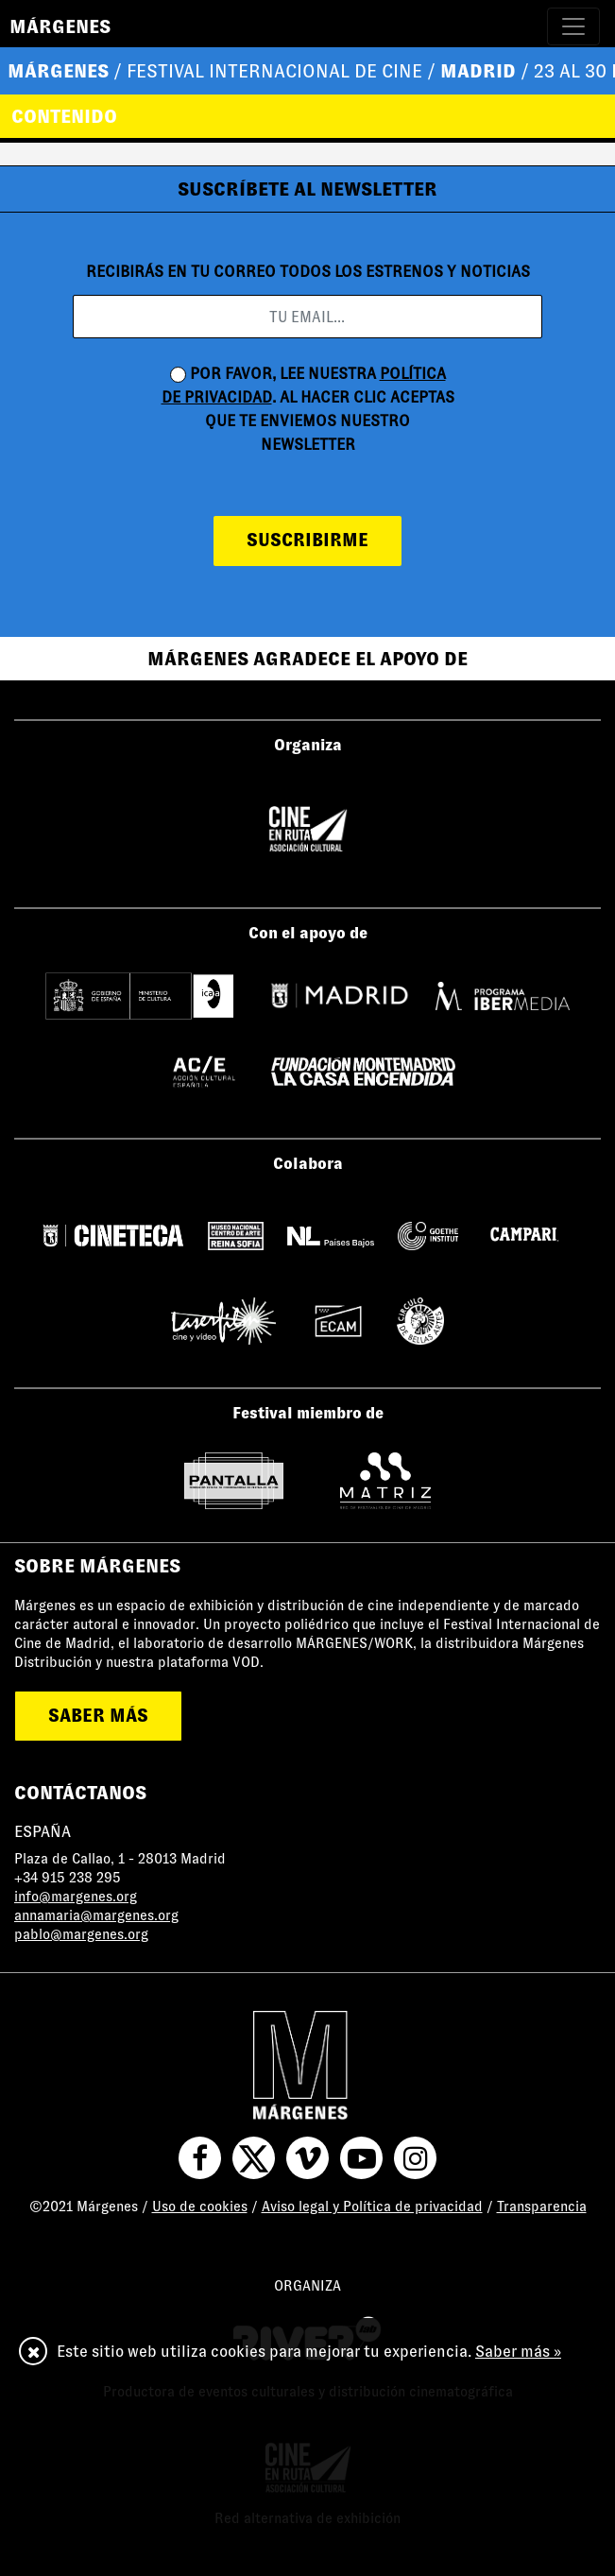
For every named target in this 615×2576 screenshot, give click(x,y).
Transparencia (542, 2206)
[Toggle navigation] (573, 26)
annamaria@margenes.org (96, 1915)
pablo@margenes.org (81, 1934)
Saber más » (518, 2352)
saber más (98, 1716)
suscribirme (307, 540)
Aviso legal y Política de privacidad (372, 2206)
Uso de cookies (200, 2206)
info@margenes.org (75, 1896)
